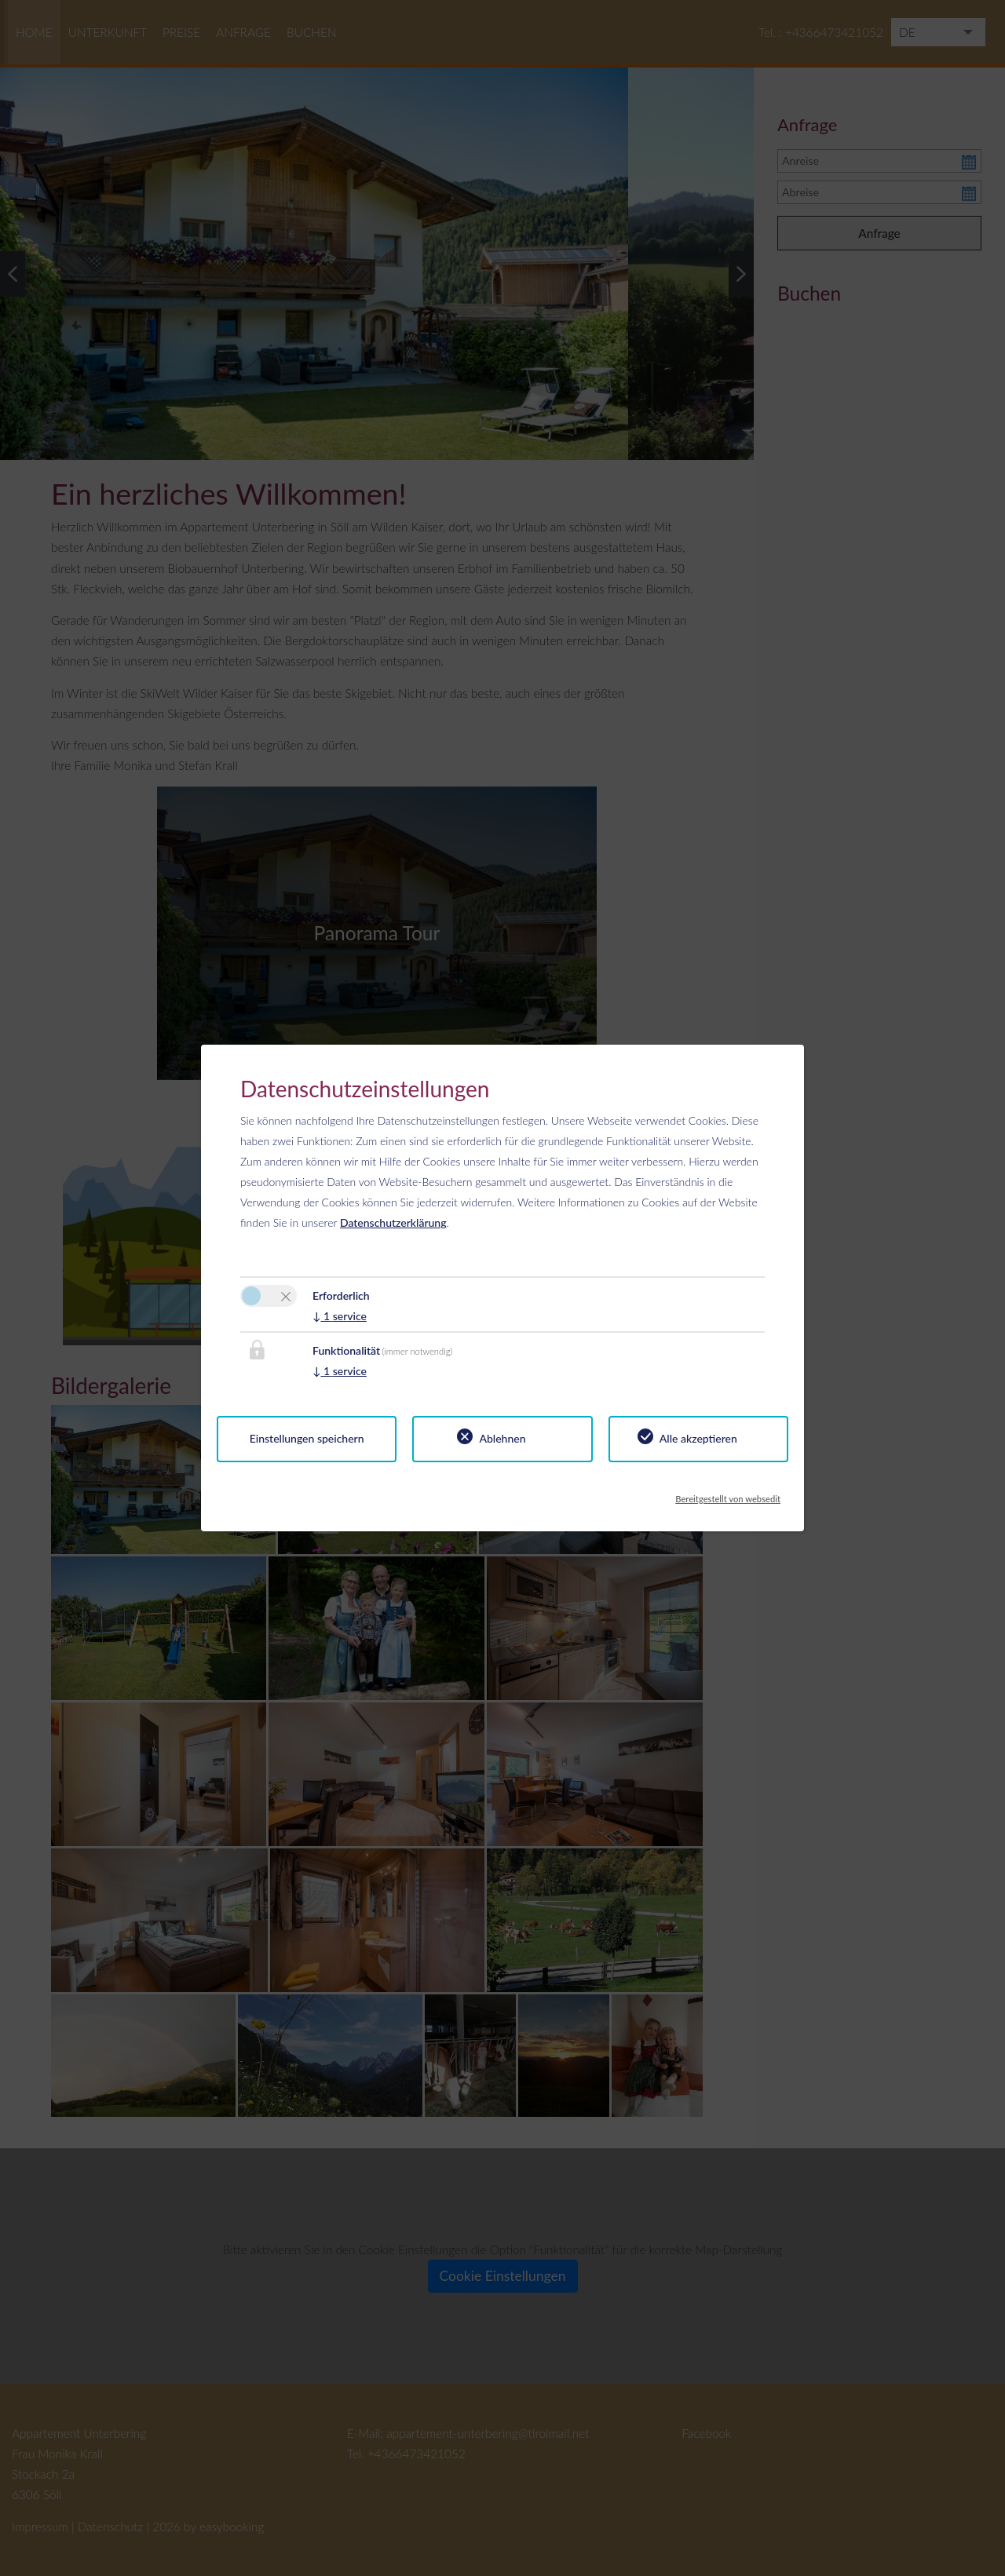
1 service (339, 1316)
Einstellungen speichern (307, 1438)
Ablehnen (502, 1438)
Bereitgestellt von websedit (727, 1494)
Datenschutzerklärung (393, 1222)
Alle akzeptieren (698, 1438)
